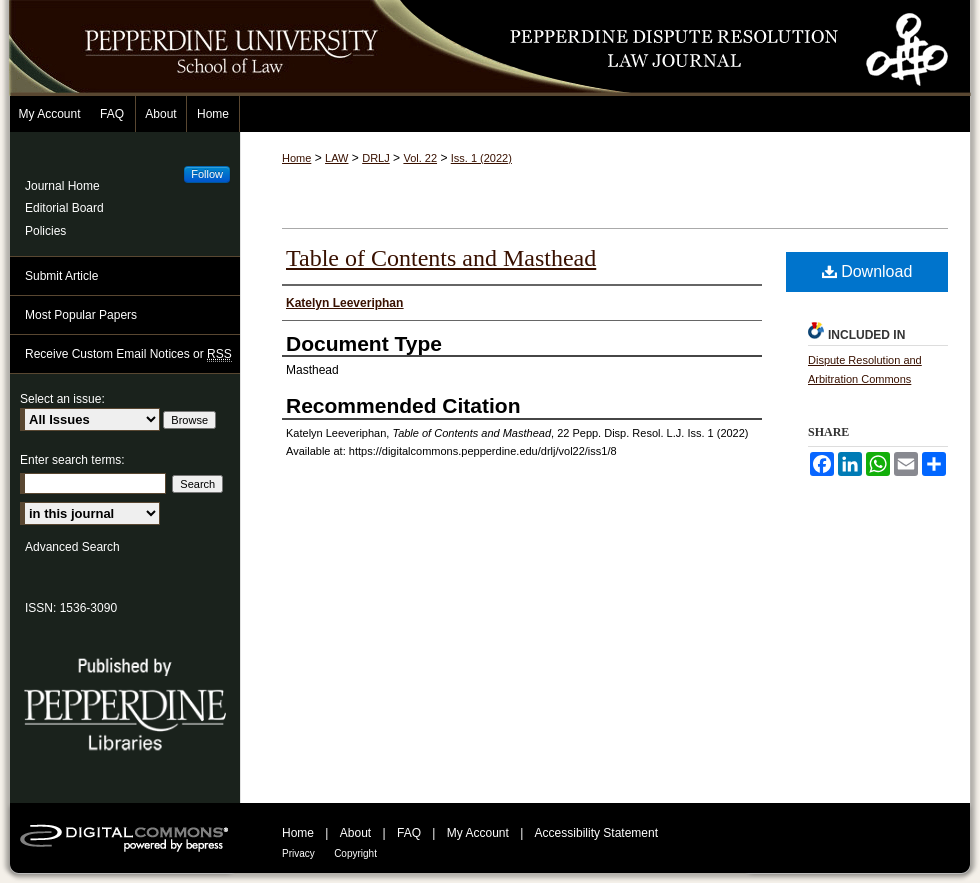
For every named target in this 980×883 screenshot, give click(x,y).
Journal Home (62, 186)
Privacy (298, 853)
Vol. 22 (420, 158)
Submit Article (61, 276)
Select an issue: (62, 399)
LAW (336, 158)
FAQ (409, 833)
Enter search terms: (72, 460)
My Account (478, 833)
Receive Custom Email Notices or (128, 354)
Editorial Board (64, 208)
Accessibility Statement (596, 833)
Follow (207, 174)
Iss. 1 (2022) (481, 158)
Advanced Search (72, 547)
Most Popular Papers (81, 315)
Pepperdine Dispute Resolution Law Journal (700, 48)
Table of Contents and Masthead (441, 258)
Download (867, 271)
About (355, 833)
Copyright (355, 853)
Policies (45, 231)
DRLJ (376, 158)
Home (296, 158)
